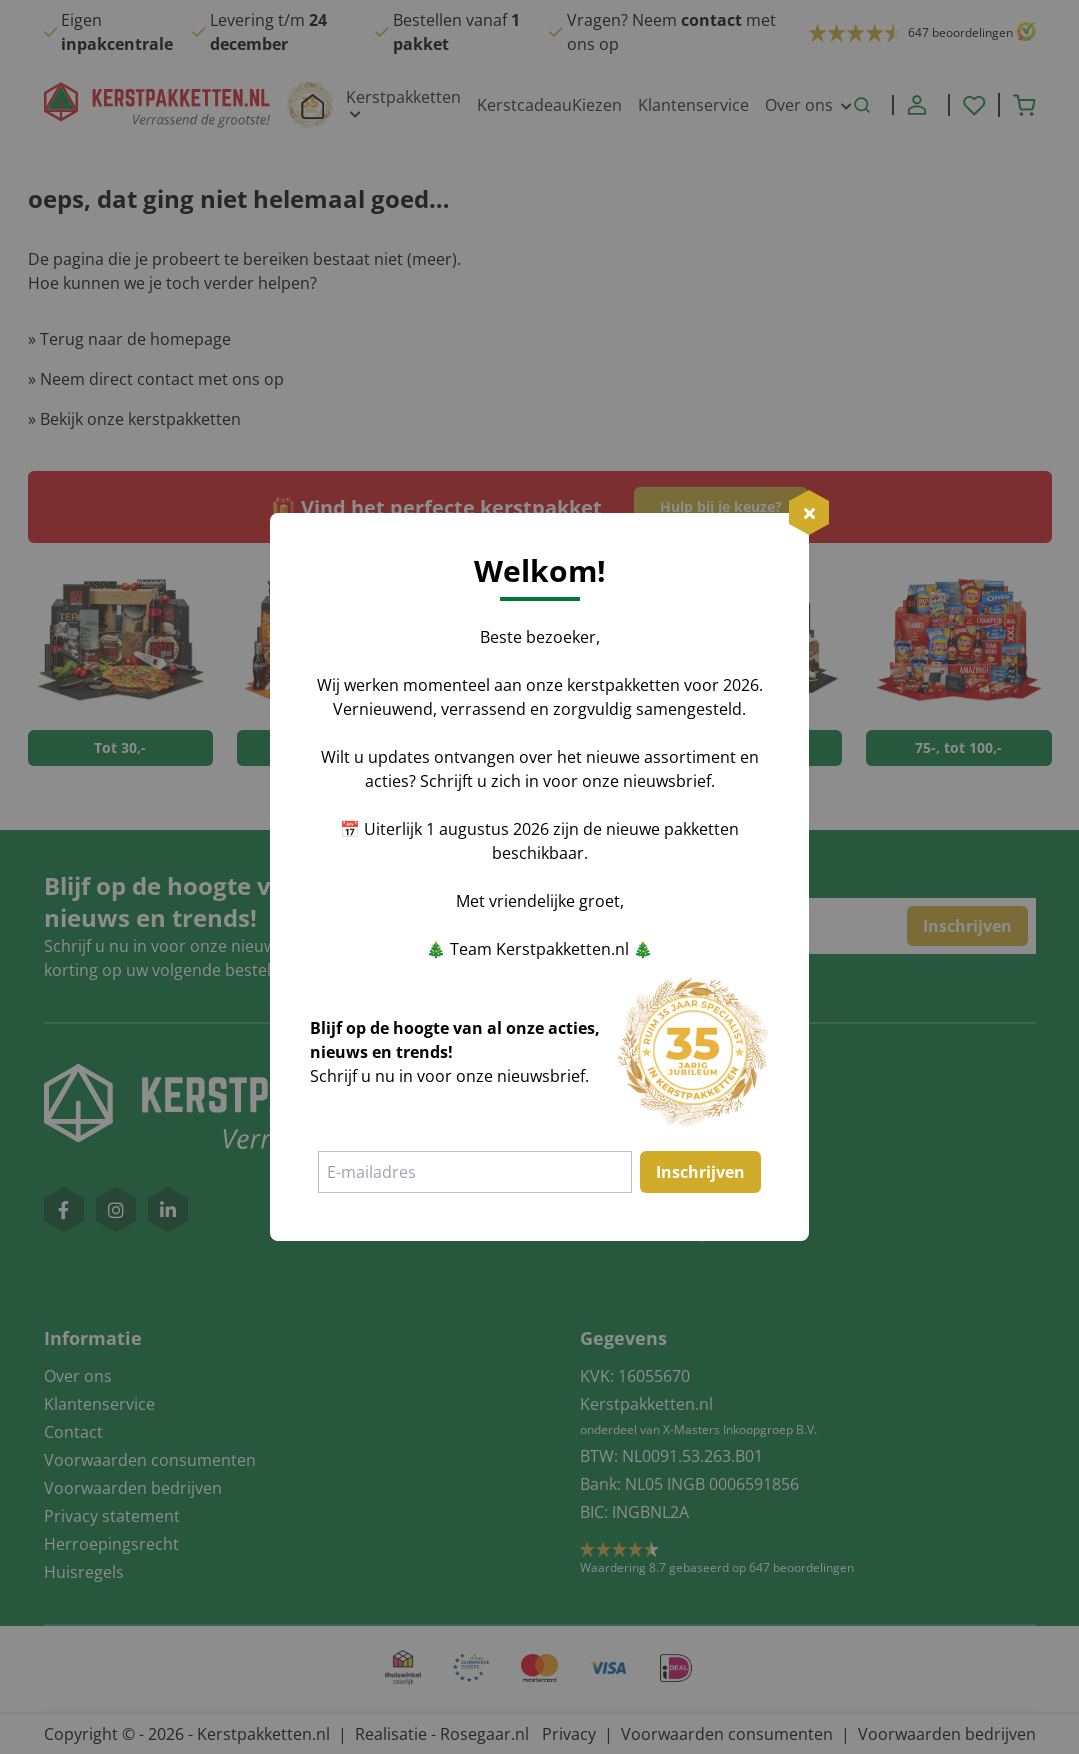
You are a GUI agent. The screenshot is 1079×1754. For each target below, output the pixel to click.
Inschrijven (700, 1172)
